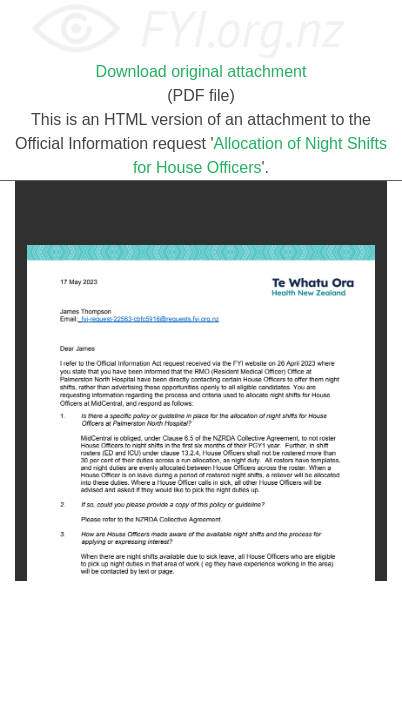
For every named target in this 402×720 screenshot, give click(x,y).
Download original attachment (201, 71)
